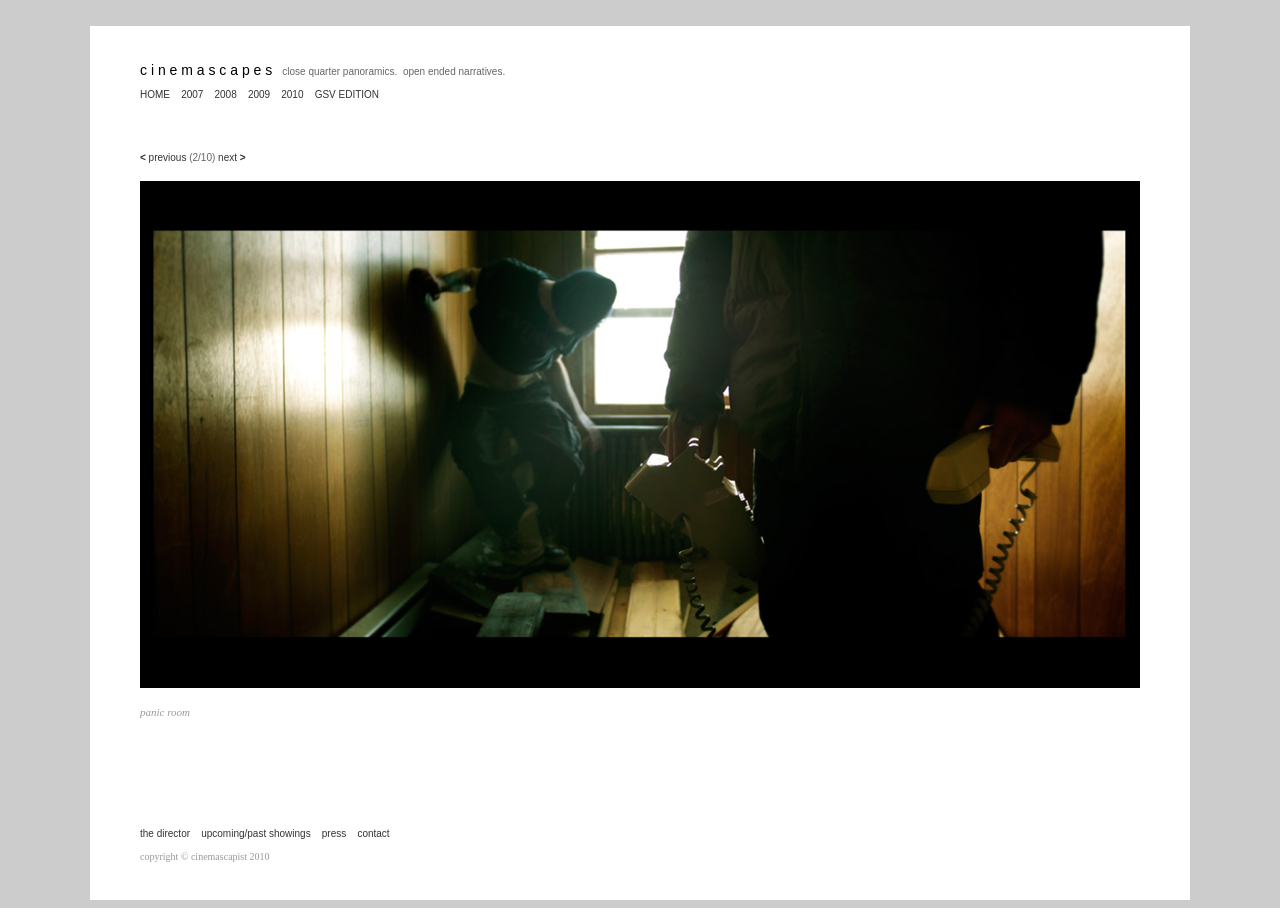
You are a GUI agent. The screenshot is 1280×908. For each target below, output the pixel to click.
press (334, 833)
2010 (292, 94)
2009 (259, 94)
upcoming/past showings (256, 833)
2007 (192, 94)
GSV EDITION (347, 94)
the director (165, 833)
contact (373, 833)
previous (166, 157)
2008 (226, 94)
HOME (155, 94)
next (232, 157)
